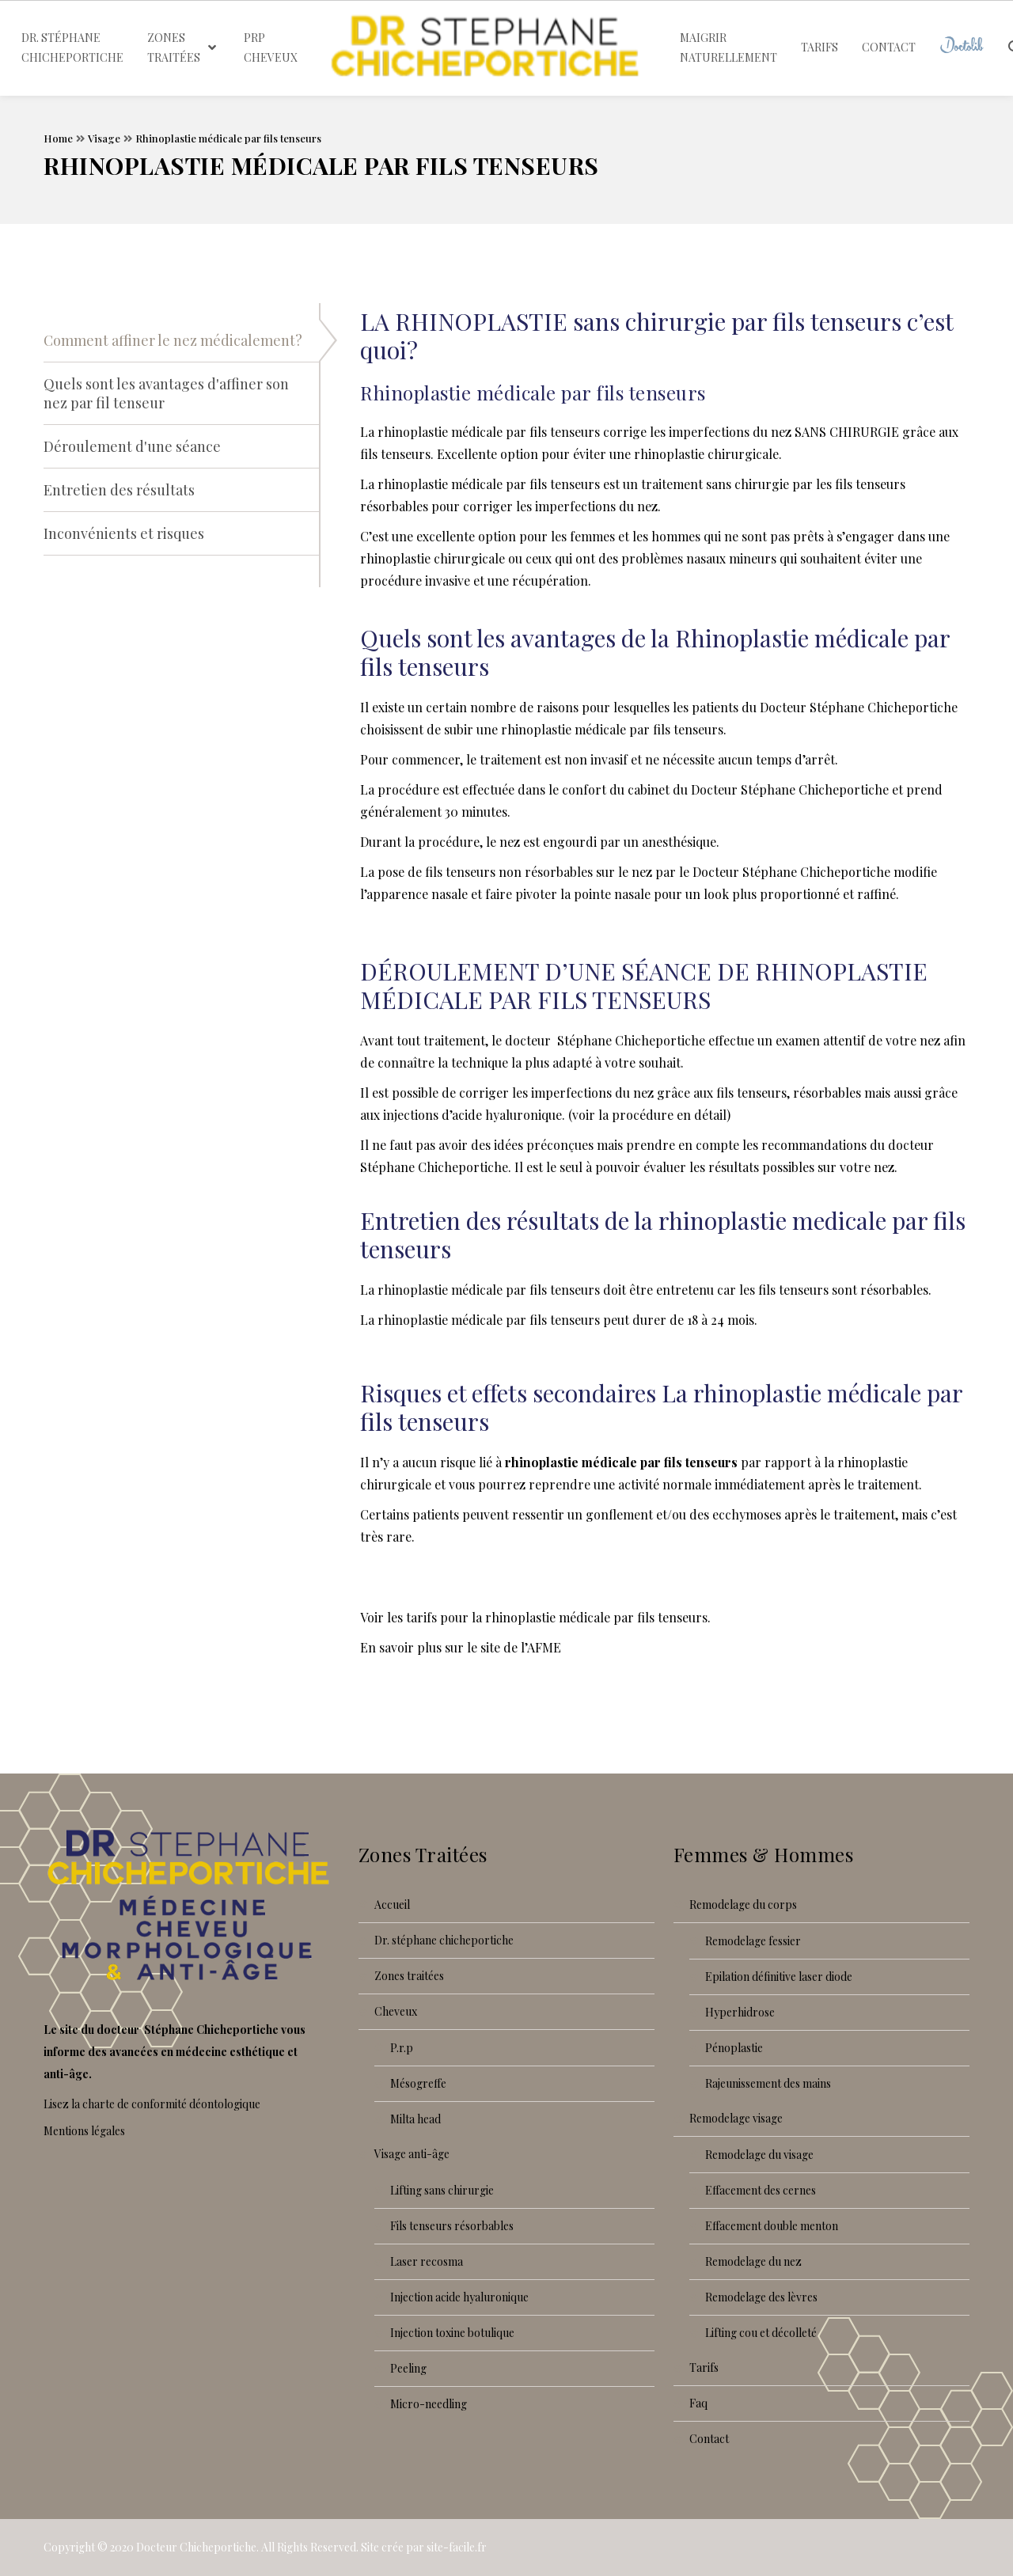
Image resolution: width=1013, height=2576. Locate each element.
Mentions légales (84, 2130)
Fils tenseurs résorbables (452, 2225)
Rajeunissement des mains (768, 2083)
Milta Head (415, 2118)
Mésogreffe (418, 2083)
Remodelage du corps (743, 1904)
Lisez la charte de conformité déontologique (152, 2103)
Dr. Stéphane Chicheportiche (444, 1940)
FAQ (698, 2403)
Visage (104, 138)
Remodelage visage (736, 2118)
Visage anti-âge (412, 2153)
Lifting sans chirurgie (442, 2190)
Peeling (408, 2368)
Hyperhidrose (740, 2012)
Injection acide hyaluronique (459, 2297)
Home (58, 138)
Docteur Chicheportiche (196, 2547)
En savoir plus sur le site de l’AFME (460, 1647)
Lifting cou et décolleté (761, 2332)
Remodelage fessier (753, 1940)
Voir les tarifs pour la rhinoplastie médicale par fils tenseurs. (535, 1617)
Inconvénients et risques (124, 533)
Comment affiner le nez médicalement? (173, 340)
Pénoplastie (734, 2047)
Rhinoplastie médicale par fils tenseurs (228, 138)
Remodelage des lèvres (761, 2297)
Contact (709, 2438)
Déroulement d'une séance (132, 446)
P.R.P (401, 2047)
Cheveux (395, 2011)
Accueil (392, 1904)
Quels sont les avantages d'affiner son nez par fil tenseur (166, 393)
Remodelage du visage (759, 2154)
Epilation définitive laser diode (778, 1976)
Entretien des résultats (119, 489)
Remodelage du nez (753, 2261)
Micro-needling (428, 2403)
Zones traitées (409, 1975)
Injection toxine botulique (452, 2332)
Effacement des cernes (760, 2190)
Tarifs (704, 2367)
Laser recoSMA (426, 2261)
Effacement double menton (771, 2225)
